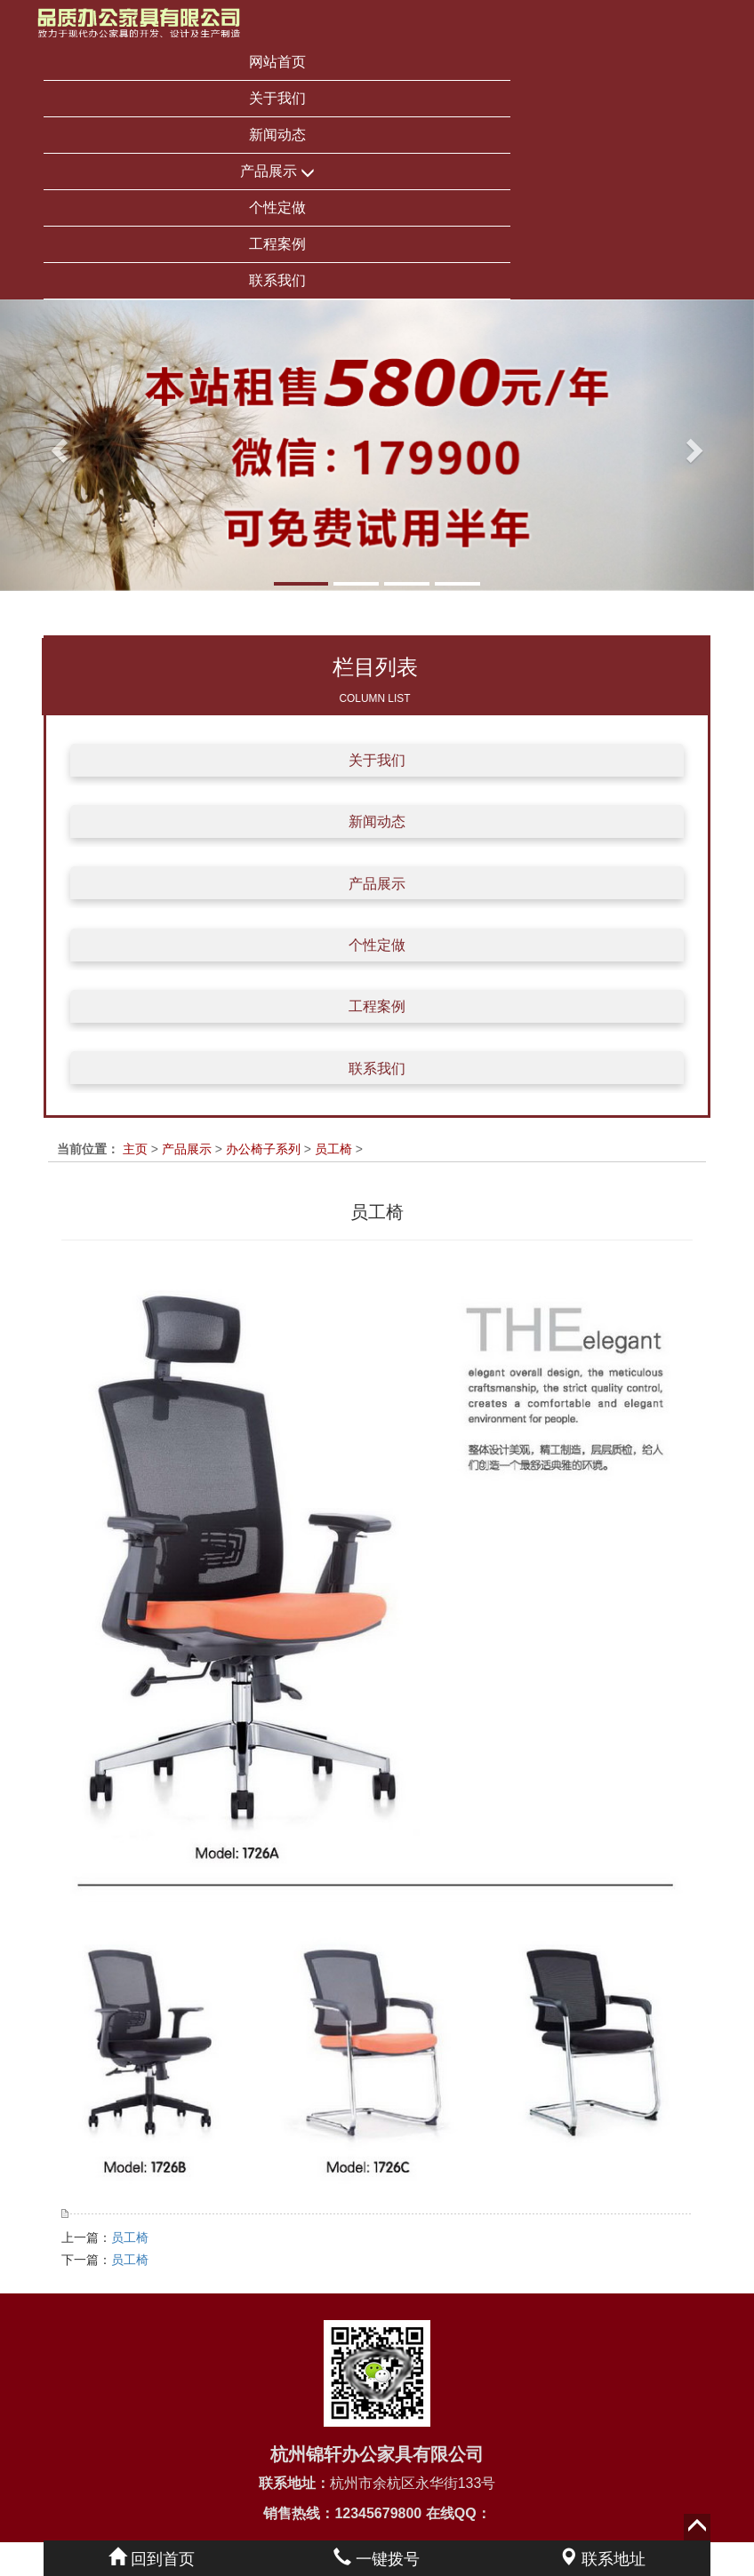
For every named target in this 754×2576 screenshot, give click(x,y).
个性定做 (277, 207)
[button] (56, 445)
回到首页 (151, 2559)
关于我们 (277, 98)
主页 (135, 1149)
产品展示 (277, 171)
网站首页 (277, 61)
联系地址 (602, 2559)
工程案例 (277, 243)
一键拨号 (376, 2559)
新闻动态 (277, 134)
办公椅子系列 (263, 1149)
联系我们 (277, 280)
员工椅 (333, 1149)
